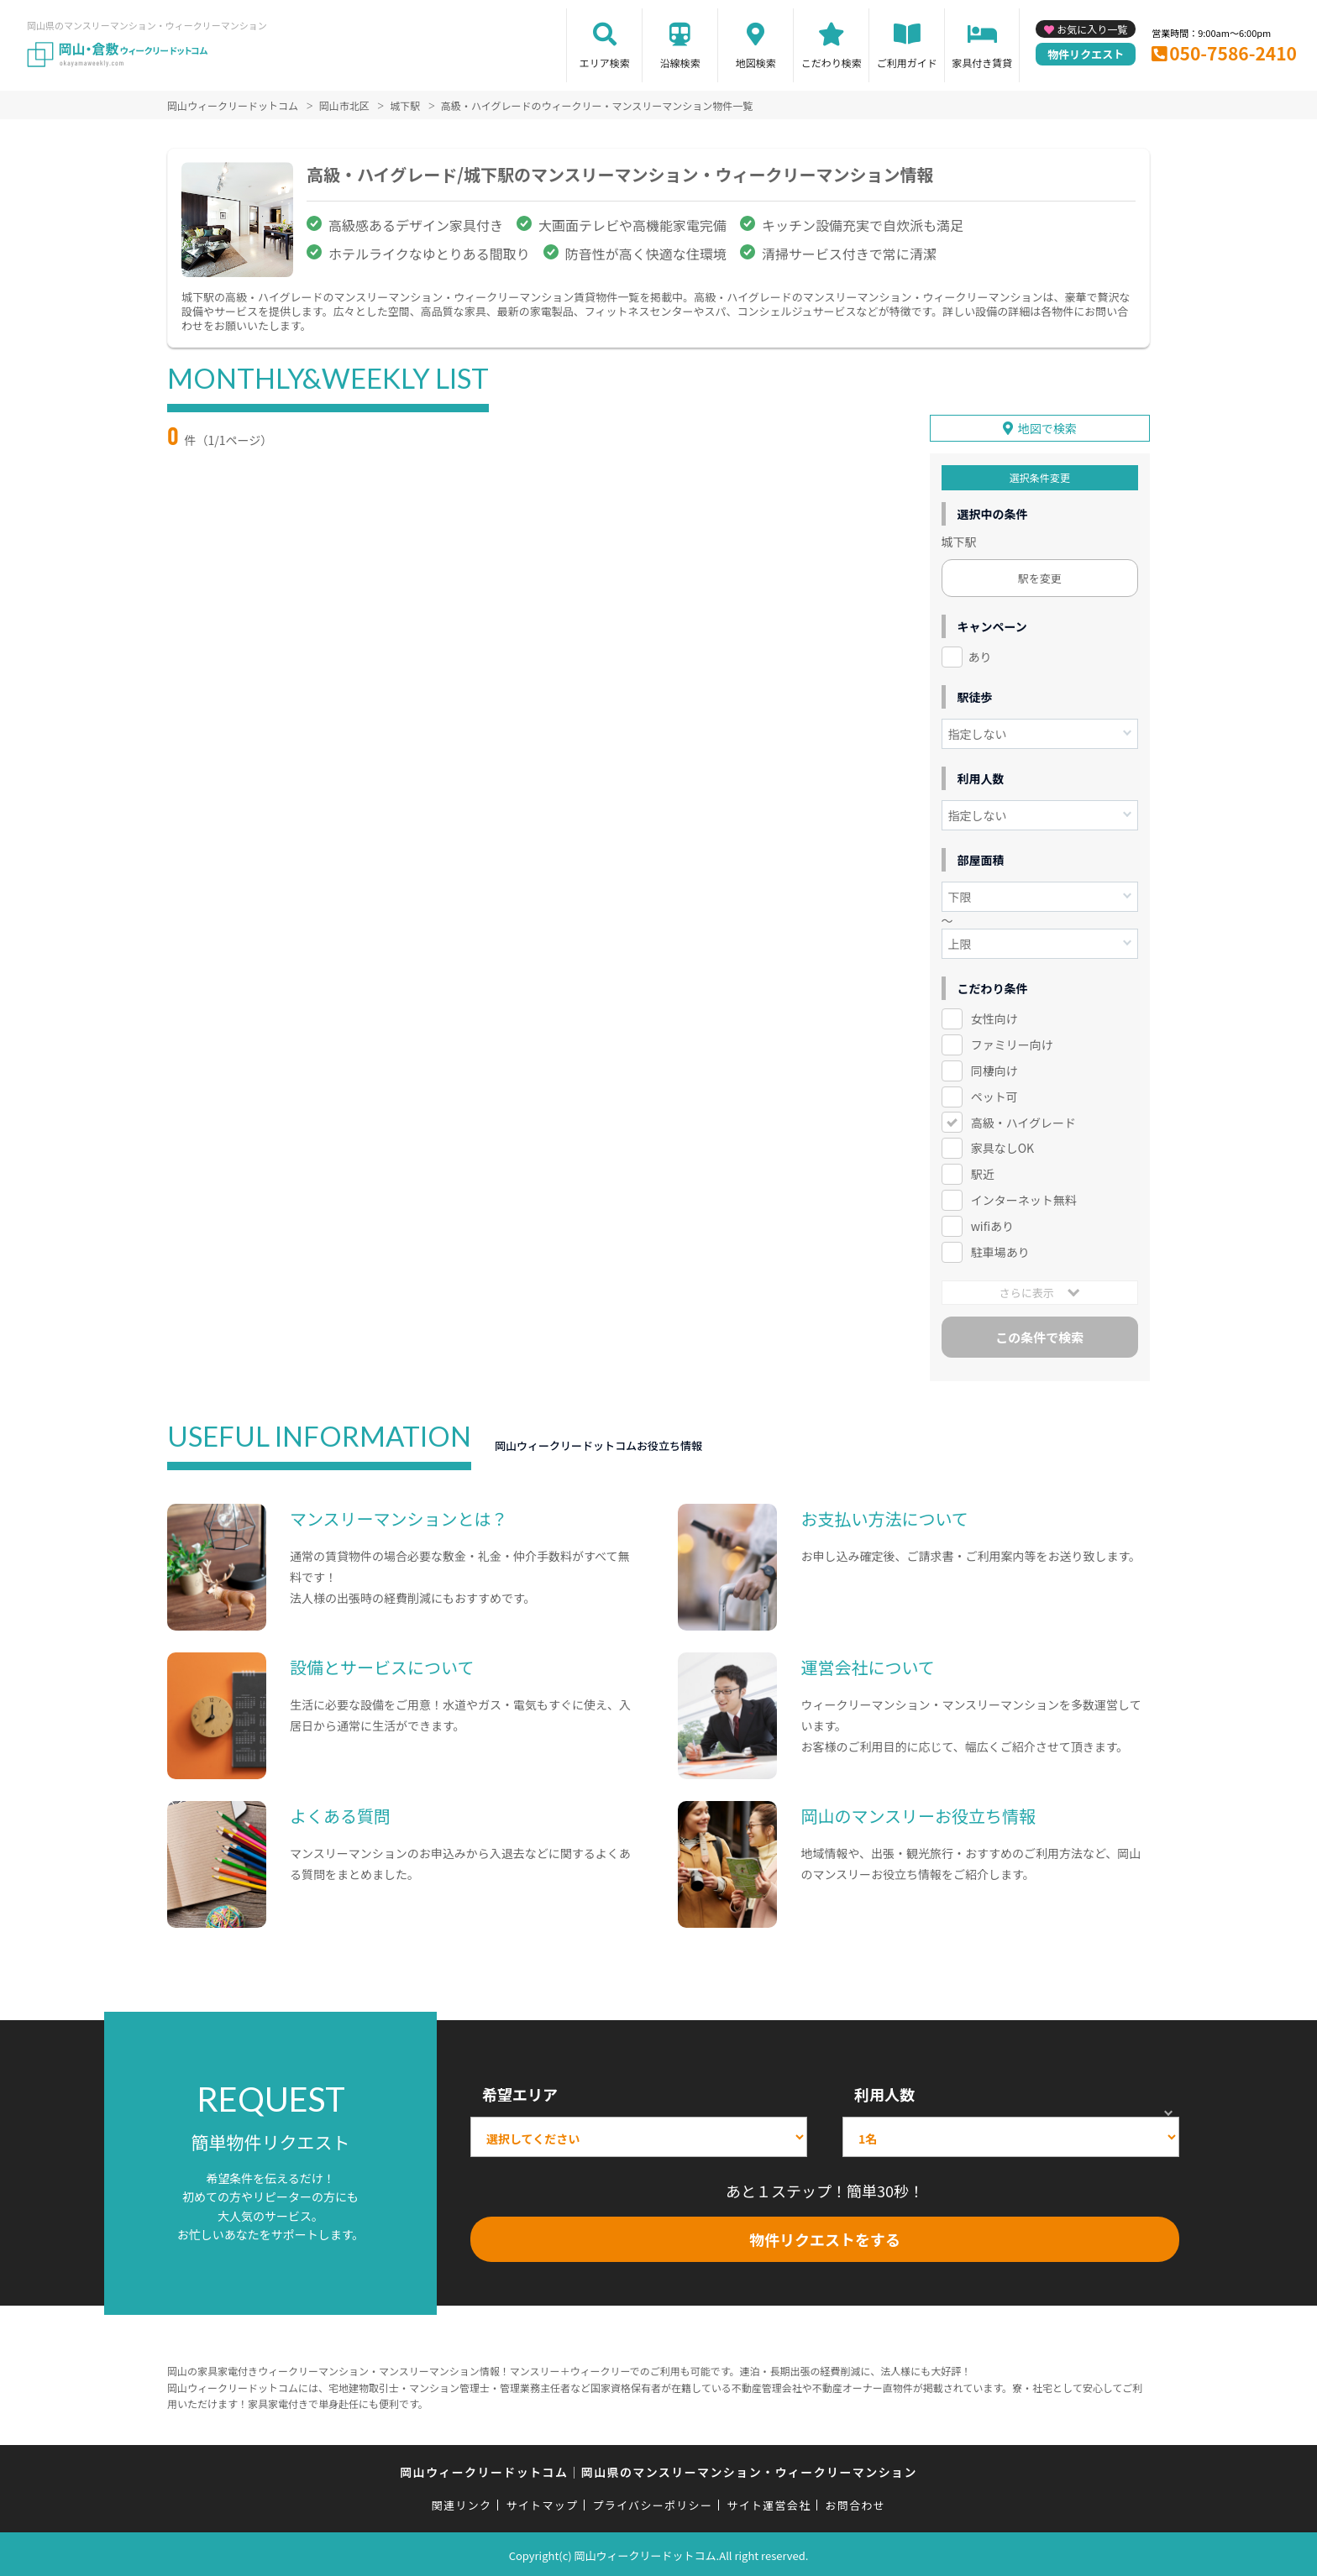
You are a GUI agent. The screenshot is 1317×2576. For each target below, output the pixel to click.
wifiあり (992, 1223)
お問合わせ (856, 2502)
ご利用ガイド (907, 62)
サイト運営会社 (769, 2502)
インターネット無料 (1024, 1197)
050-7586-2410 (1233, 52)
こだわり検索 (831, 62)
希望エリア (520, 2091)
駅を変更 (1040, 576)
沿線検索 (680, 62)
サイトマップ (542, 2502)
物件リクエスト (1085, 54)
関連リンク (462, 2502)
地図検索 (756, 62)
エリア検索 (605, 62)
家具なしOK (1002, 1145)
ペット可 (994, 1093)
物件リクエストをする (824, 2237)
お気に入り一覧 (1092, 29)
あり (980, 654)
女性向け (994, 1016)
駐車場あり (1000, 1249)
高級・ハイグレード (1023, 1119)
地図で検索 (1047, 425)
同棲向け (994, 1068)
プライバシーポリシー (652, 2502)
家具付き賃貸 (982, 62)
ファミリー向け (1012, 1042)
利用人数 (884, 2091)
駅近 (982, 1171)
